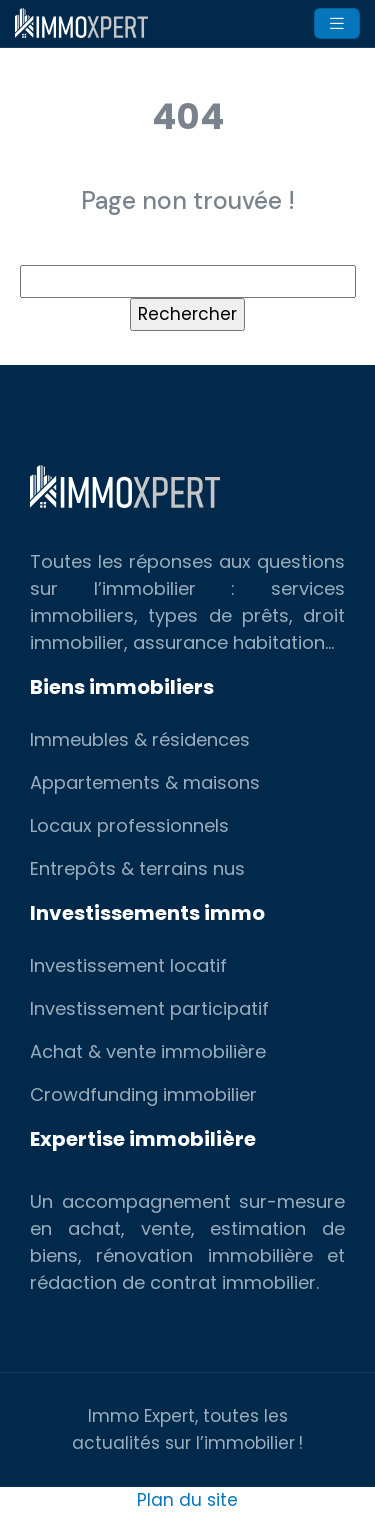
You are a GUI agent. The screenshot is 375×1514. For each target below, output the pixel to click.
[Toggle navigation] (337, 23)
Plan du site (187, 1500)
